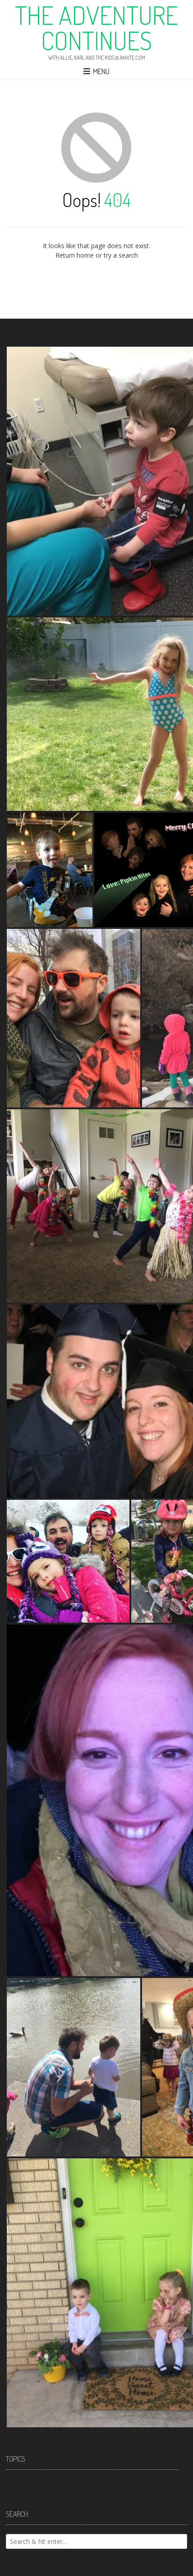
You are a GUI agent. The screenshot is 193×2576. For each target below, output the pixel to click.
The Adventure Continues (96, 27)
